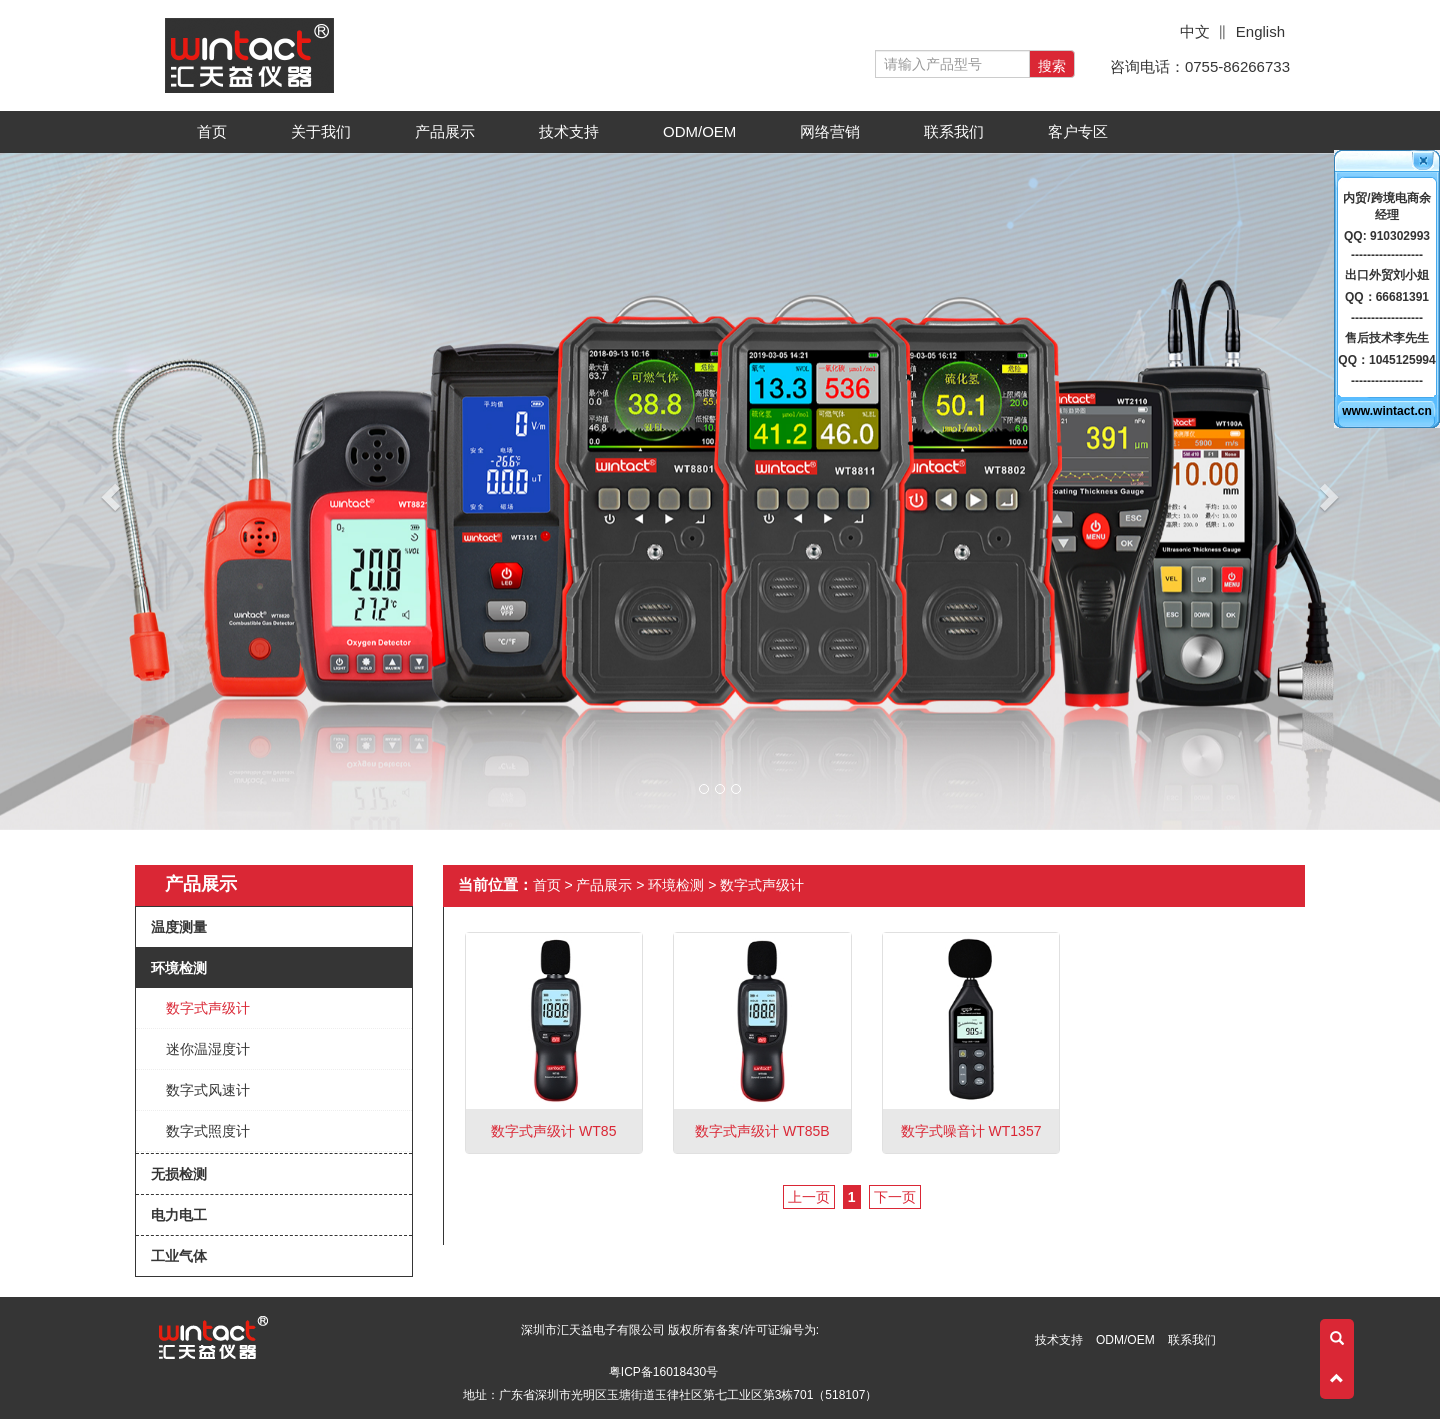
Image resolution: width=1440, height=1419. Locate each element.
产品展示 (451, 137)
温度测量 (179, 927)
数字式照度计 (208, 1131)
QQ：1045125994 (1386, 360)
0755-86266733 (1237, 66)
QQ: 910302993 (1387, 236)
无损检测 (179, 1174)
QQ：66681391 (1387, 297)
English (1260, 31)
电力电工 (179, 1215)
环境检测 (179, 968)
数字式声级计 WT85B (762, 1131)
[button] (108, 491)
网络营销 (830, 131)
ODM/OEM (699, 131)
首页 (212, 131)
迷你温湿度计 (208, 1049)
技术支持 (575, 137)
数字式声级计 (208, 1008)
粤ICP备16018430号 (663, 1372)
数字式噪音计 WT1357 (971, 1131)
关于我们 (327, 137)
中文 (1195, 31)
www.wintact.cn (1387, 411)
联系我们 (954, 131)
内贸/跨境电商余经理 (1386, 206)
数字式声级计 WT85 (553, 1131)
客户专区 (1084, 137)
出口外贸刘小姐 (1387, 275)
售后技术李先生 (1387, 338)
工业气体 (179, 1256)
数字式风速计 (208, 1090)
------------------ (1387, 255)
